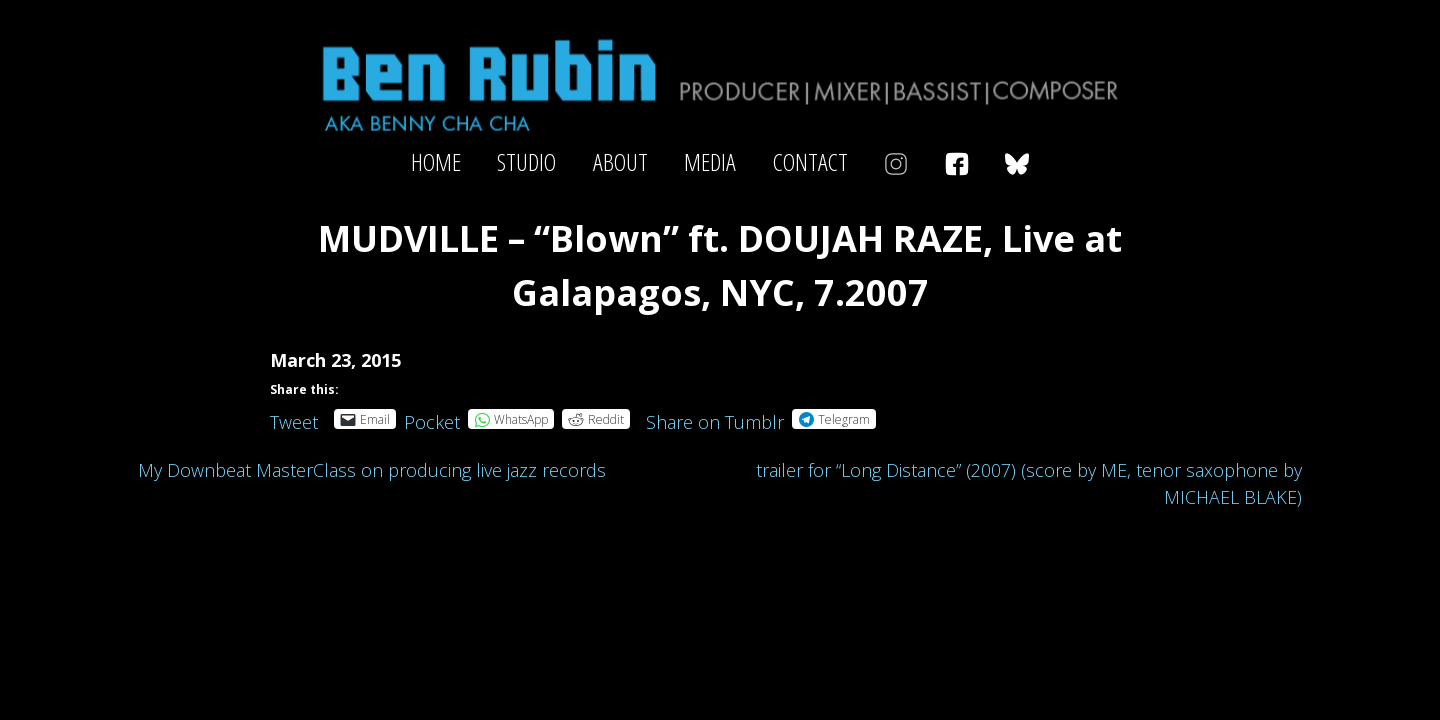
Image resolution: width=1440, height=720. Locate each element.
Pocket (432, 422)
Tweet (294, 418)
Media (710, 162)
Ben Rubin (720, 83)
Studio (526, 162)
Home (436, 162)
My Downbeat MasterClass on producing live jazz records (372, 470)
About (620, 162)
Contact (810, 162)
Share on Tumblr (715, 418)
